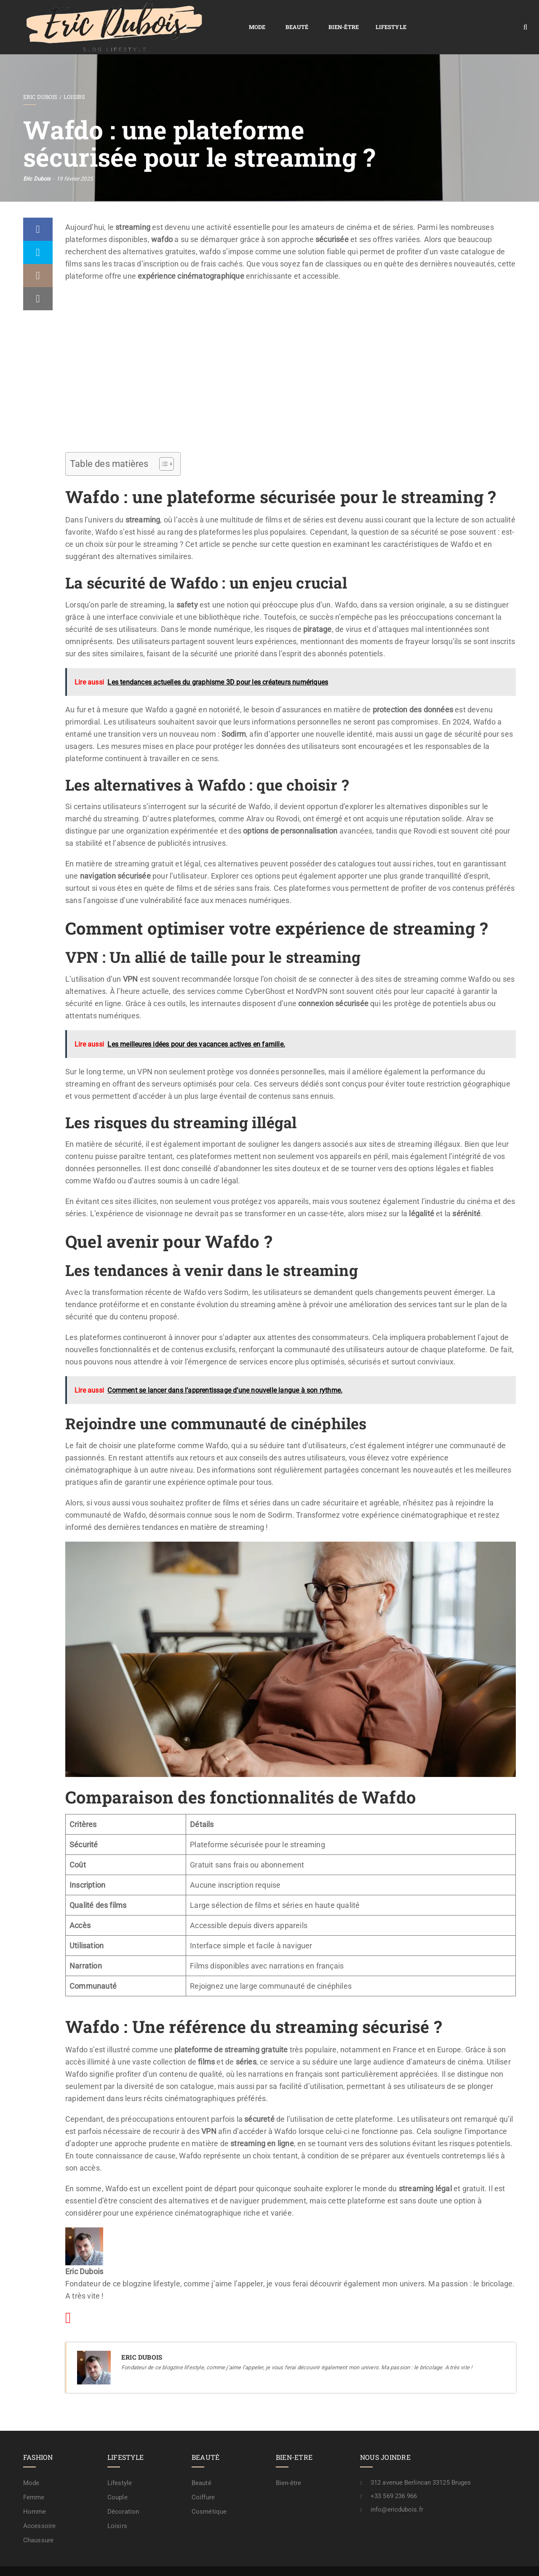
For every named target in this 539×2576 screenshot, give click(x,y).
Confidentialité (328, 2561)
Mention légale (377, 2561)
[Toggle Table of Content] (162, 444)
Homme (34, 2492)
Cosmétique (209, 2492)
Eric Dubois (40, 77)
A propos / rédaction (485, 2561)
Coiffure (203, 2478)
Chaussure (38, 2521)
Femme (34, 2478)
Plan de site (284, 2561)
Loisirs (74, 77)
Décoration (123, 2492)
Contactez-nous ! (428, 2561)
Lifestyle (276, 17)
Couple (117, 2478)
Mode (143, 17)
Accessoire (39, 2506)
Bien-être (229, 17)
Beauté (183, 17)
